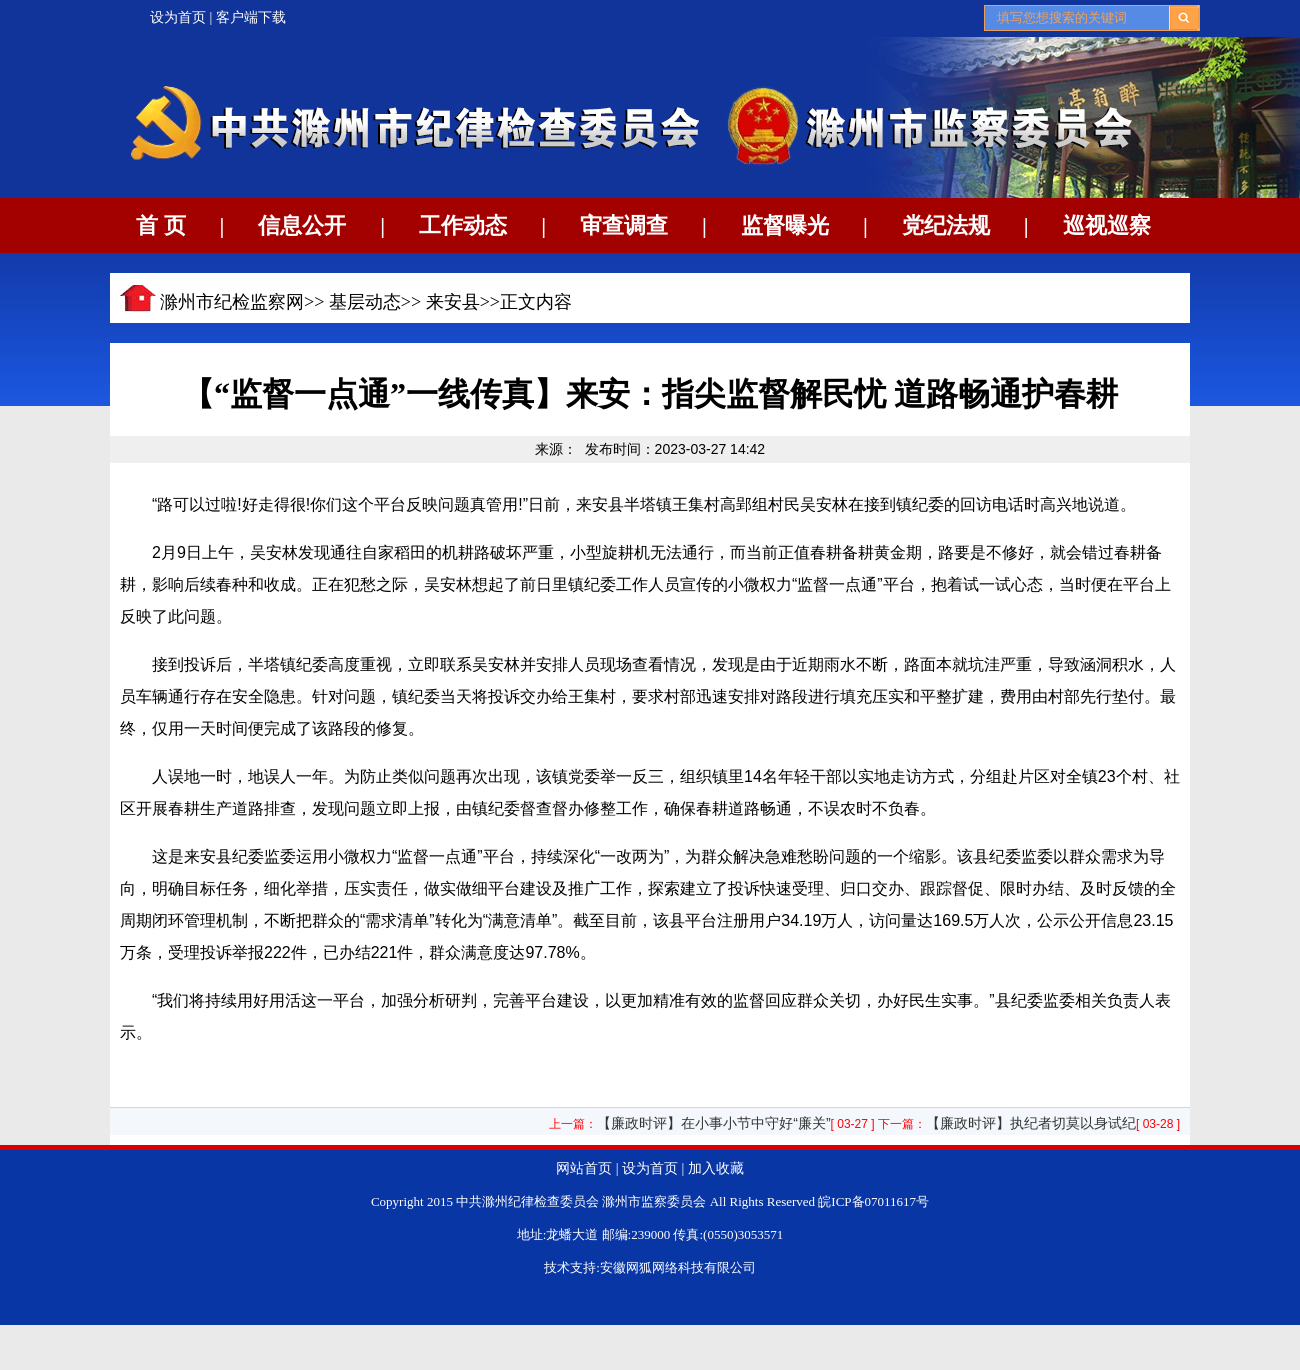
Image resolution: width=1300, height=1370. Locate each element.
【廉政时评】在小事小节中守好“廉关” (713, 1123)
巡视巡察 (1107, 225)
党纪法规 (946, 225)
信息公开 (302, 225)
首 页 (161, 225)
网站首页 (584, 1168)
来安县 (453, 302)
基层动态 (365, 302)
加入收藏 (716, 1168)
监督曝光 (785, 225)
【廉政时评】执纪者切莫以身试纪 (1031, 1123)
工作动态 (463, 225)
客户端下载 (251, 17)
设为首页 (178, 17)
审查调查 (624, 225)
